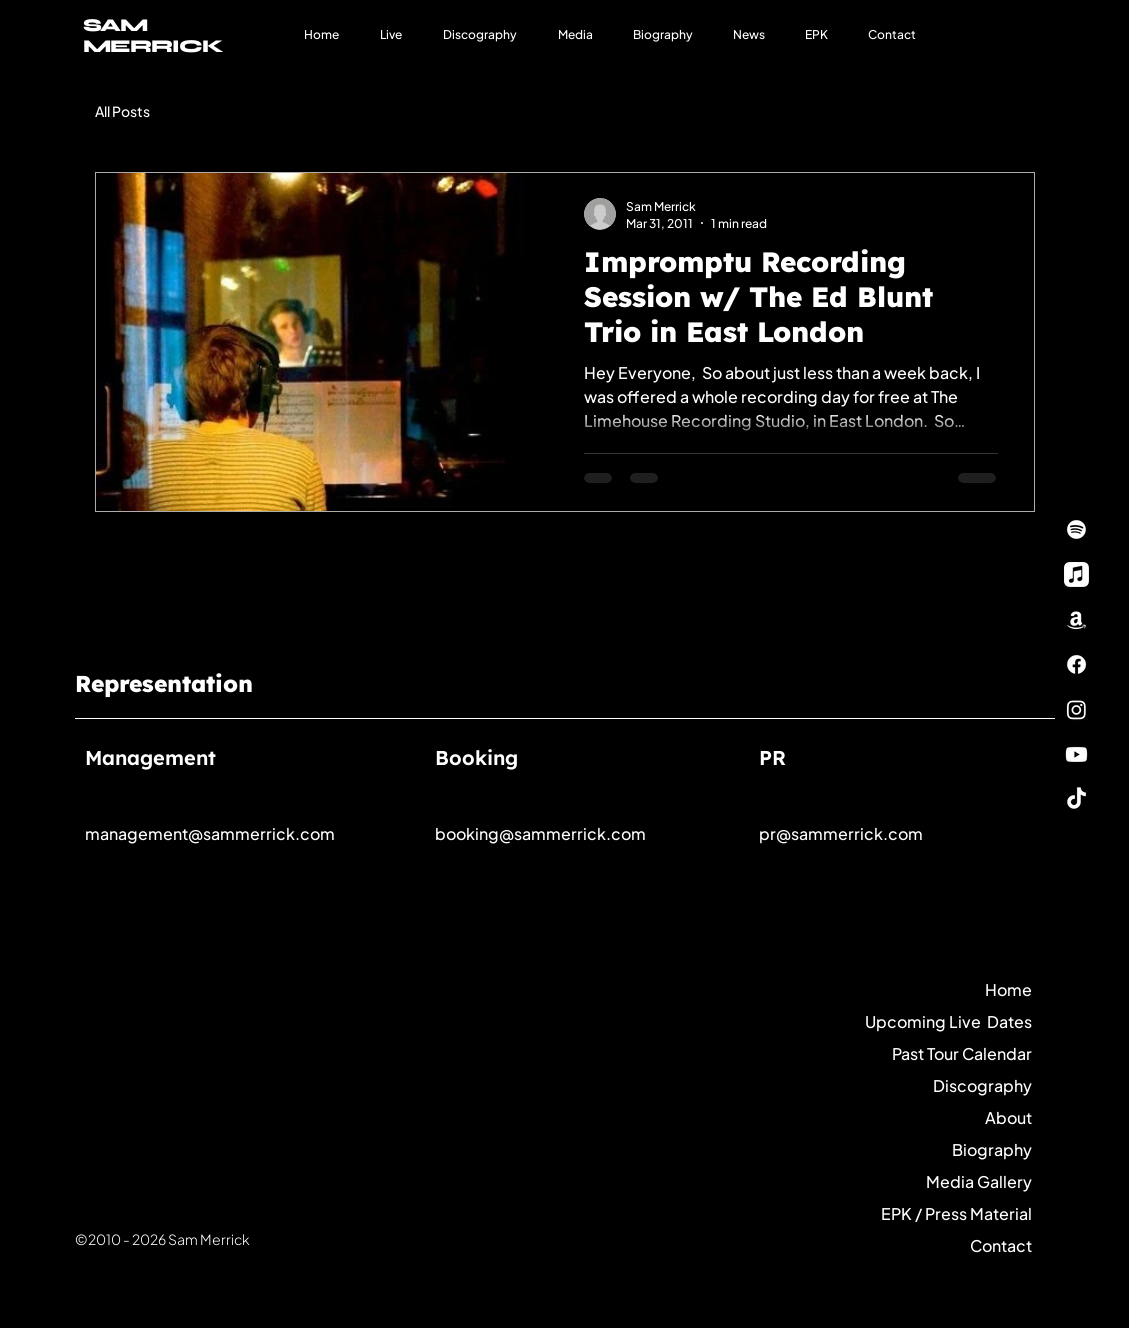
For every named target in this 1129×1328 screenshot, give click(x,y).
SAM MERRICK (153, 35)
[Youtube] (1076, 754)
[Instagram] (1076, 709)
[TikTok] (1076, 799)
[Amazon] (1076, 619)
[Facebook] (1076, 664)
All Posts (122, 111)
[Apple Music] (1076, 574)
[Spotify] (1076, 529)
